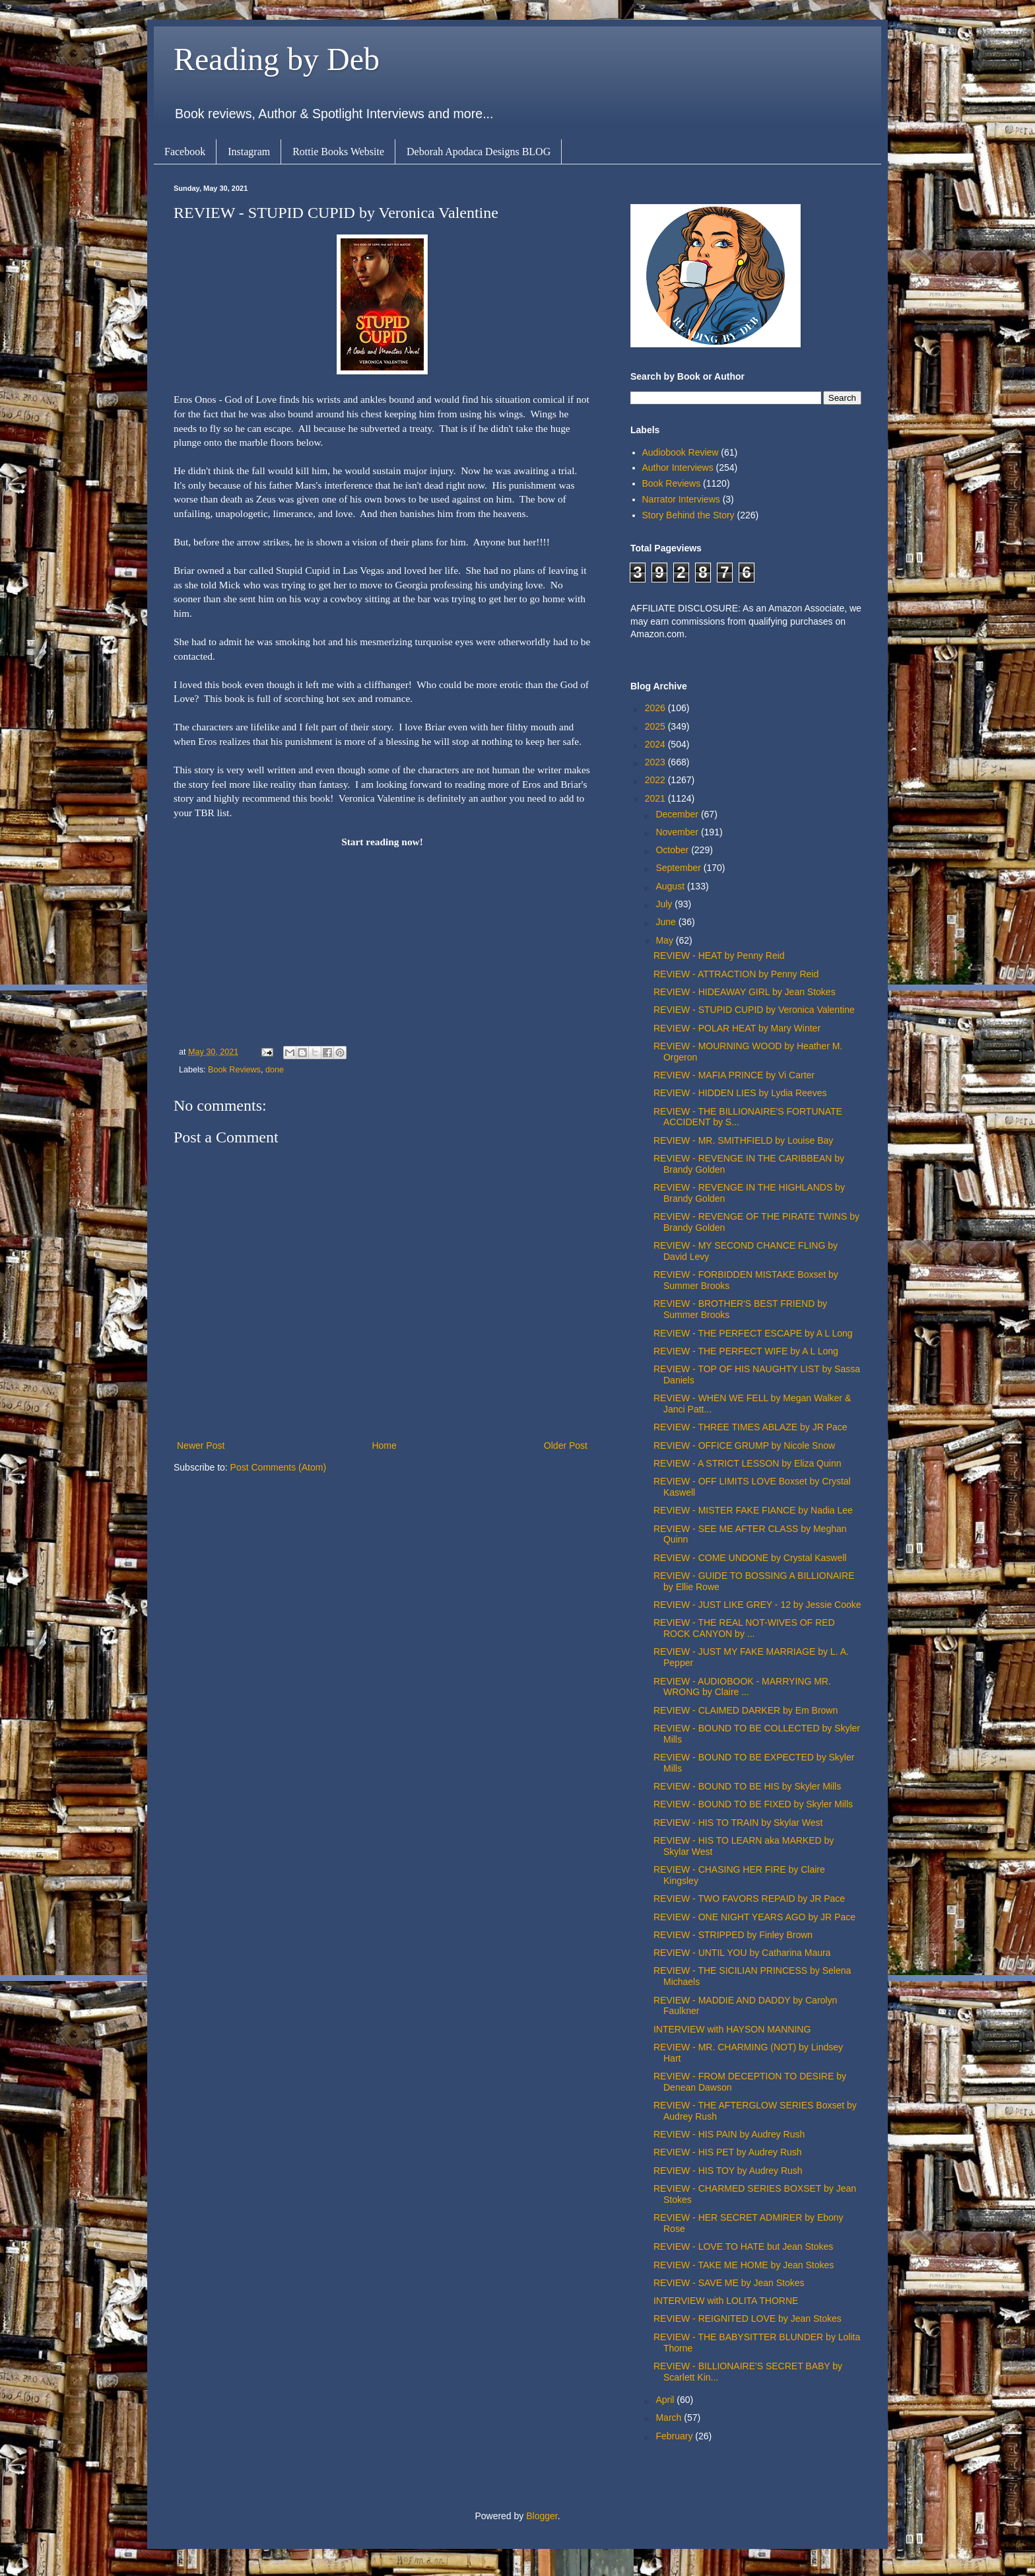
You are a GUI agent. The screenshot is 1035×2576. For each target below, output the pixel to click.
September (679, 867)
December (677, 814)
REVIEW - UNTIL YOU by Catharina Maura (741, 1952)
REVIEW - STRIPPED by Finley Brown (733, 1935)
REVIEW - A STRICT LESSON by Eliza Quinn (747, 1463)
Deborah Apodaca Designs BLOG (479, 151)
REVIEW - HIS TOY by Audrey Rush (728, 2170)
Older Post (565, 1445)
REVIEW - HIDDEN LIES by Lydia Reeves (739, 1093)
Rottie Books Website (338, 151)
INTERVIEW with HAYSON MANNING (732, 2029)
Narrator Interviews (681, 499)
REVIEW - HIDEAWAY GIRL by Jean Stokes (744, 992)
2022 (656, 780)
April (666, 2399)
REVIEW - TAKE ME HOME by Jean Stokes (743, 2265)
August (670, 886)
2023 (656, 762)
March (669, 2417)
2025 (656, 726)
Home (384, 1445)
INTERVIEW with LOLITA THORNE (725, 2300)
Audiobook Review (680, 452)
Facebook (184, 151)
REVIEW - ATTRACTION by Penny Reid (735, 974)
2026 (656, 708)
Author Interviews (678, 467)
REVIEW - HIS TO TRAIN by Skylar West (737, 1822)
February (675, 2436)
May (665, 940)
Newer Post (200, 1445)
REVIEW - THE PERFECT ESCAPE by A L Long (753, 1333)
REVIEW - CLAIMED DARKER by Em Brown (745, 1710)
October (673, 850)
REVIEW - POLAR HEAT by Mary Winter (736, 1028)
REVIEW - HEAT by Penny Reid (719, 955)
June (666, 922)
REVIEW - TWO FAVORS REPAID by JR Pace (749, 1898)
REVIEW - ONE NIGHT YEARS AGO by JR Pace (754, 1917)
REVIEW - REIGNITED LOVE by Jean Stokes (747, 2318)
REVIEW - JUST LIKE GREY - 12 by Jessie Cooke (757, 1604)
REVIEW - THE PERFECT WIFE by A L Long (745, 1351)
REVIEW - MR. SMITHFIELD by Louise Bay (743, 1140)
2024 (656, 744)
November (677, 832)
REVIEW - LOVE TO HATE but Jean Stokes (743, 2246)
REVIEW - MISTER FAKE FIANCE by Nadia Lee (753, 1510)
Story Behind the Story (688, 515)
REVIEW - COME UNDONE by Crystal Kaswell (749, 1557)
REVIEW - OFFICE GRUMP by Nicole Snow (744, 1445)
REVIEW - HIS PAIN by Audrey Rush (729, 2134)
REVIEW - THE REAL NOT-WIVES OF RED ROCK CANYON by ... (744, 1628)
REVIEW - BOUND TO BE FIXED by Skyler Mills (753, 1804)
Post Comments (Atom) (278, 1467)
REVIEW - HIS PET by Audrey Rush (727, 2152)
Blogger (541, 2516)
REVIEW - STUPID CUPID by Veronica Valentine (754, 1009)
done (274, 1069)
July (665, 904)
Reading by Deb (277, 59)
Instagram (249, 151)
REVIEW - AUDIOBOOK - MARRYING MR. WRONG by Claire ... (742, 1687)
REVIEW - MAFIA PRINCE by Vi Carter (734, 1075)
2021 (656, 798)
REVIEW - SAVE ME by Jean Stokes (728, 2283)
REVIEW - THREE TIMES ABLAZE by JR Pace (750, 1427)
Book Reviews (234, 1069)
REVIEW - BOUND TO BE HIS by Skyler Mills (747, 1786)
